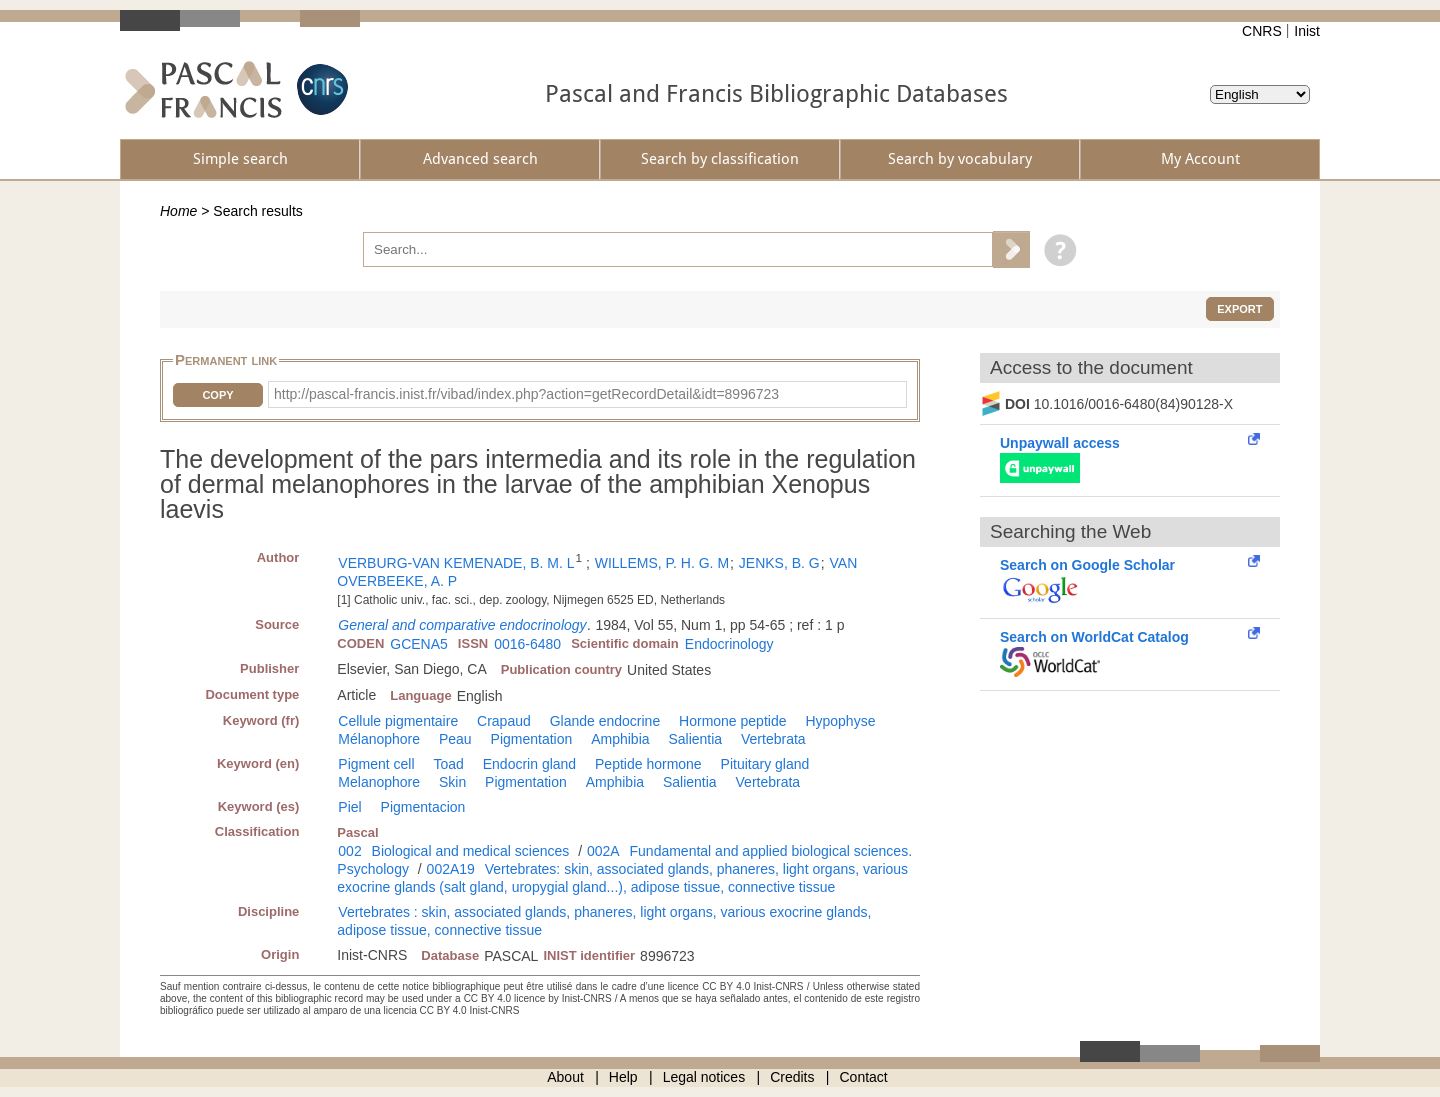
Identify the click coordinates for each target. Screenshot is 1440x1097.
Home (178, 211)
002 (349, 851)
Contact (864, 1077)
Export (1239, 309)
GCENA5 (419, 644)
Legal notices (704, 1077)
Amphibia (620, 739)
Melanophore (379, 782)
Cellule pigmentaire (398, 721)
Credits (792, 1077)
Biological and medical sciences (471, 851)
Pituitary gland (765, 764)
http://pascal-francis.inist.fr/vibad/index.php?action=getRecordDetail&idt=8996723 (526, 394)
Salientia (695, 739)
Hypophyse (840, 721)
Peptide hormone (648, 764)
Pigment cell (376, 764)
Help (623, 1077)
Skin (452, 782)
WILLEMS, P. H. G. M (662, 563)
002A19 (451, 869)
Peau (455, 739)
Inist (1307, 31)
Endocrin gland (529, 764)
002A (603, 851)
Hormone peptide (732, 721)
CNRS (1262, 31)
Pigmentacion (423, 807)
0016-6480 (527, 644)
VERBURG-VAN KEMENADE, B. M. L (456, 563)
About (565, 1077)
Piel (349, 807)
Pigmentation (532, 739)
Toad (448, 764)
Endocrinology (729, 644)
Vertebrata (773, 739)
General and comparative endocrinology (462, 625)
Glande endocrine (605, 721)
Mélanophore (379, 739)
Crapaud (504, 721)
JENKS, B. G (779, 563)
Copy (217, 395)
